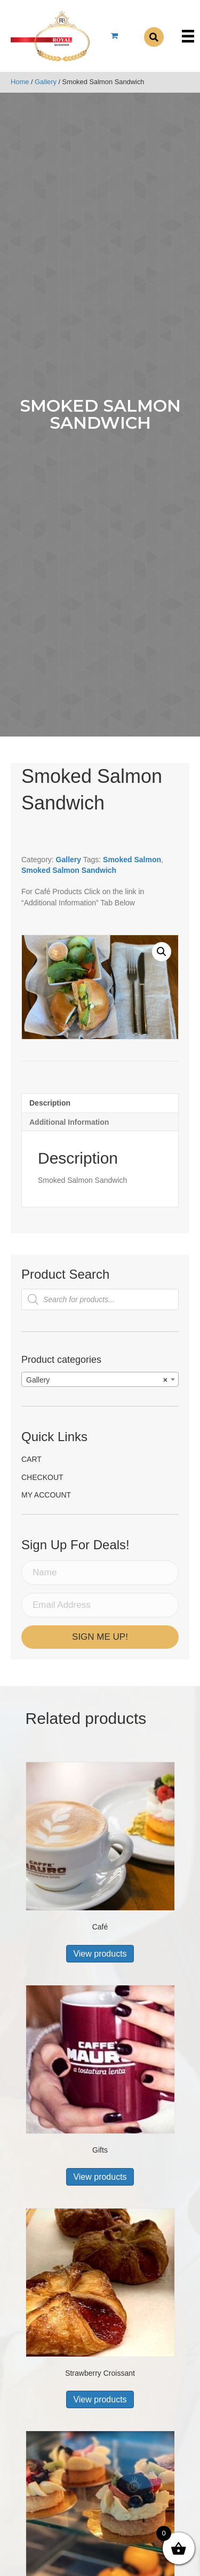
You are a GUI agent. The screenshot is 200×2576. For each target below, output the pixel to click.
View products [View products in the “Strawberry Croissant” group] (99, 2399)
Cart (31, 1459)
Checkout (42, 1477)
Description (49, 1103)
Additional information (69, 1122)
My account (46, 1495)
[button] (161, 951)
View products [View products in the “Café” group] (99, 1953)
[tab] (100, 1102)
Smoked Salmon (132, 859)
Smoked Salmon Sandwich (68, 870)
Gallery (46, 82)
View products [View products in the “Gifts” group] (99, 2176)
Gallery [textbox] (96, 1379)
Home (20, 82)
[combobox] (100, 1379)
